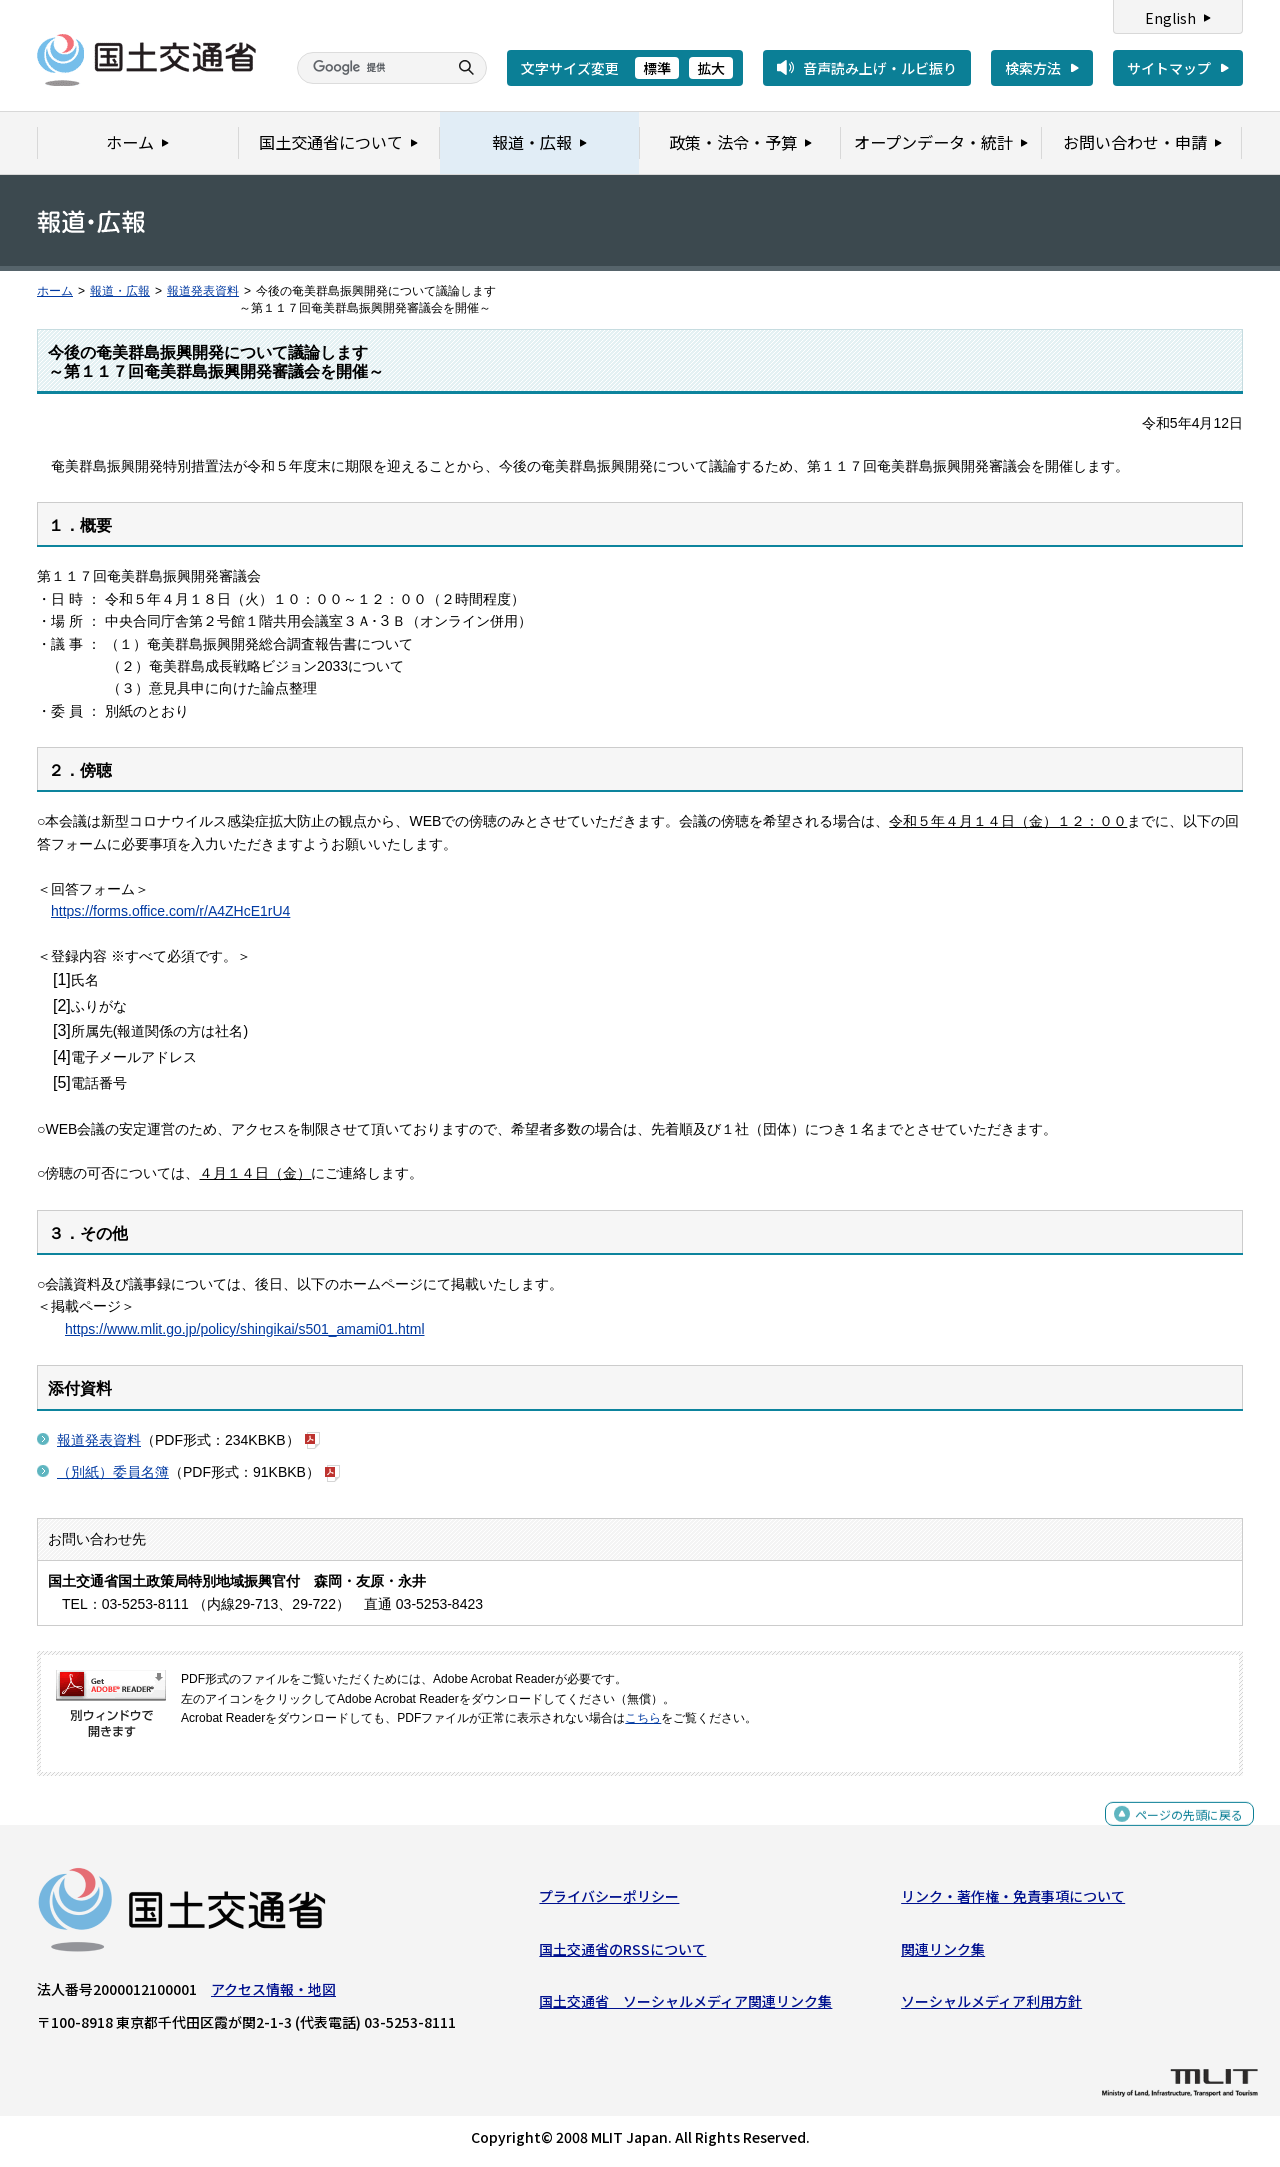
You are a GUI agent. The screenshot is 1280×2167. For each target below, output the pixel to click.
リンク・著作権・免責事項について (1013, 1901)
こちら (643, 1718)
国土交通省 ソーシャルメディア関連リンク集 (685, 2006)
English (1170, 18)
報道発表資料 (203, 291)
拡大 (711, 68)
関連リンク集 (943, 1954)
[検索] (370, 68)
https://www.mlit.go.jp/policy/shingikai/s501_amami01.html (245, 1329)
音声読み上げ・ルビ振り (880, 68)
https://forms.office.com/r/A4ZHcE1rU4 (170, 911)
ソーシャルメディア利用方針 (991, 2006)
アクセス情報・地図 (273, 1994)
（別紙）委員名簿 (113, 1472)
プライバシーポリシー (609, 1901)
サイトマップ (1169, 68)
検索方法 (1033, 68)
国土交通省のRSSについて (622, 1954)
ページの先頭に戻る (1181, 1829)
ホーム (55, 291)
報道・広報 (120, 291)
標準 (657, 68)
